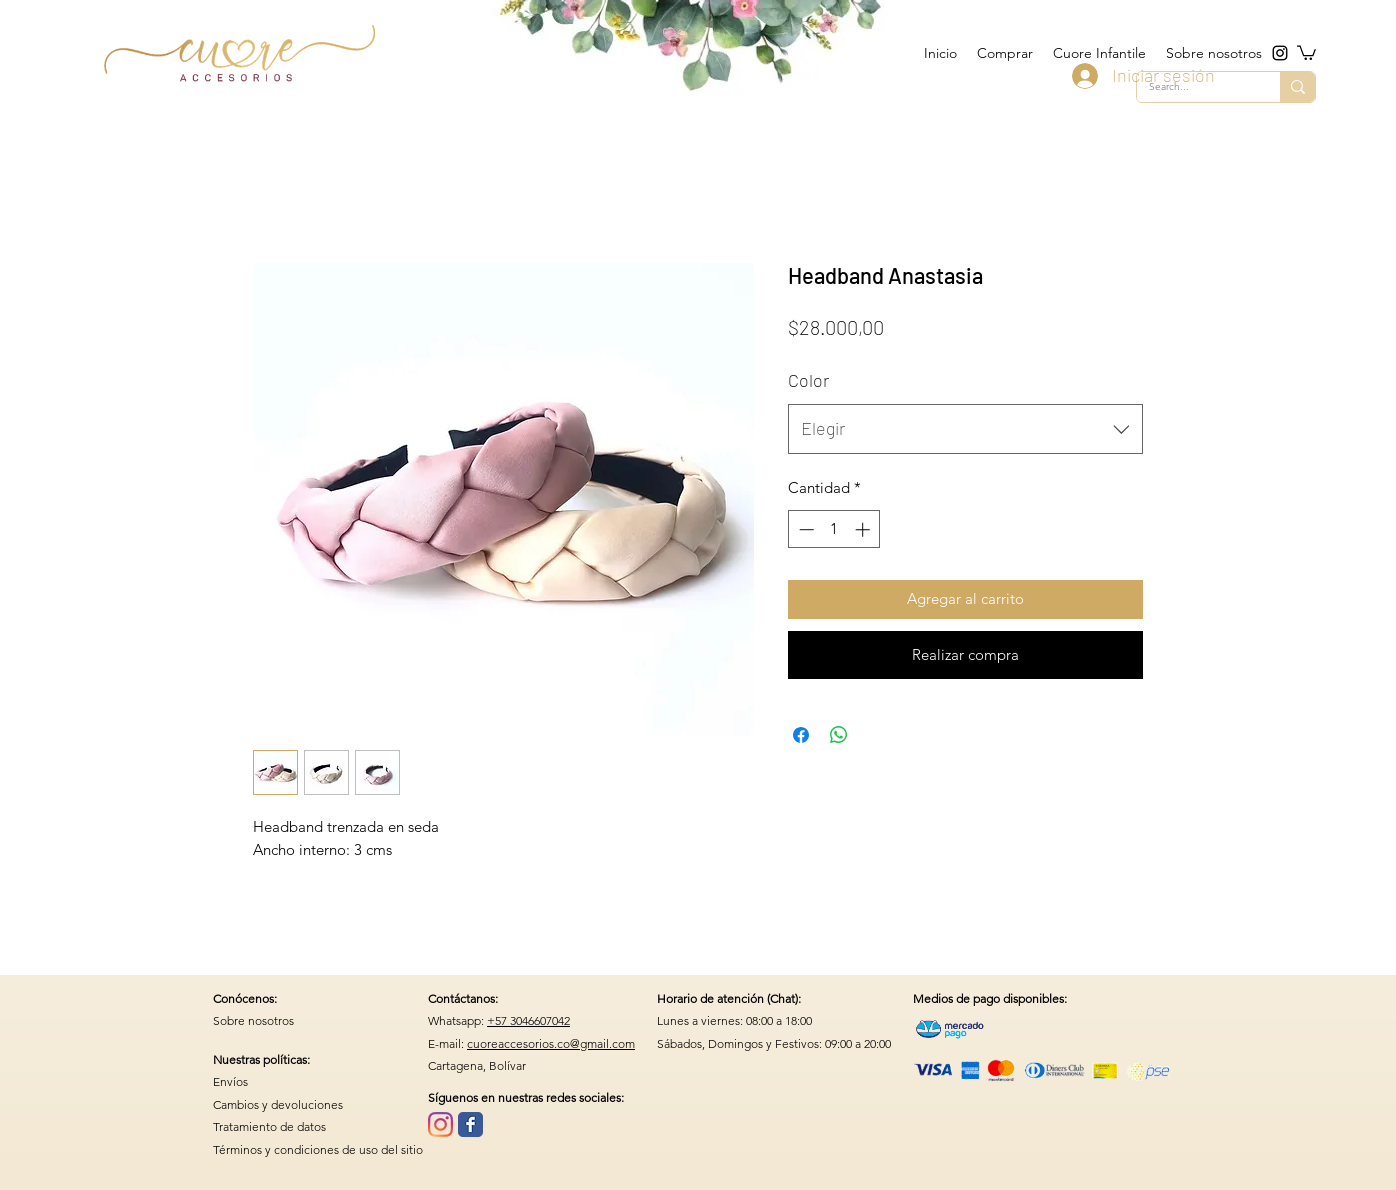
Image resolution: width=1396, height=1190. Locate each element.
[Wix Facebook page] (470, 1124)
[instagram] (1280, 53)
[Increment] (864, 529)
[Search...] (1297, 87)
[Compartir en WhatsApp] (839, 735)
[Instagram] (440, 1124)
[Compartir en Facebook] (801, 735)
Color (808, 380)
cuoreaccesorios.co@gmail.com (551, 1043)
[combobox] (965, 429)
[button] (1306, 52)
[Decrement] (804, 529)
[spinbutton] (834, 529)
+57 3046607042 (528, 1020)
